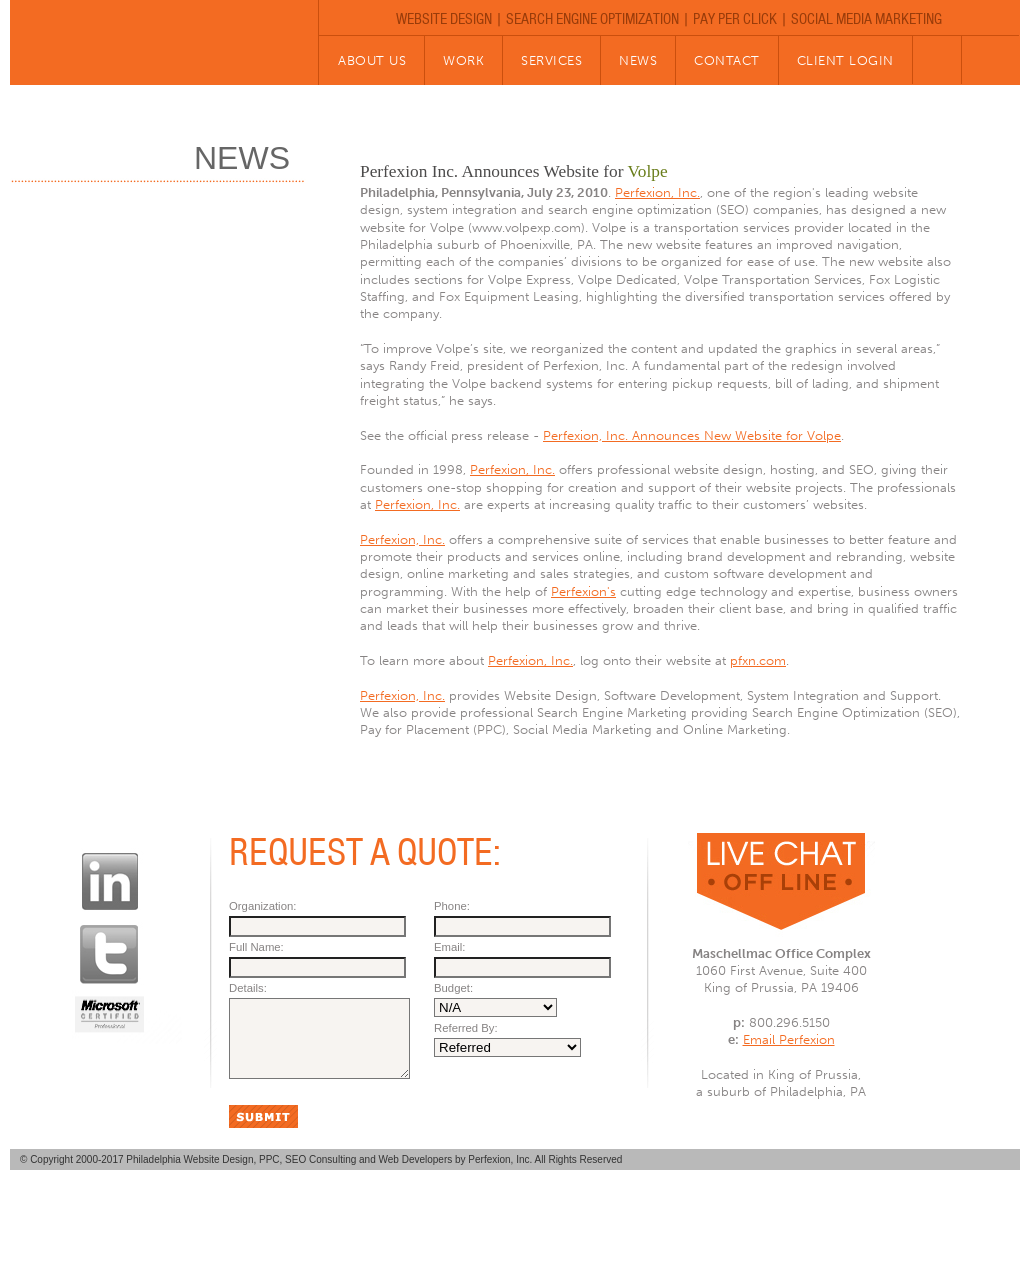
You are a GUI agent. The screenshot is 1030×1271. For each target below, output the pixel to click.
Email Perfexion (789, 1039)
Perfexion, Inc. (657, 192)
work (463, 60)
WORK (368, 1220)
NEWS (530, 1220)
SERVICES (449, 1220)
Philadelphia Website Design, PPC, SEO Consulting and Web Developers (290, 1174)
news (638, 60)
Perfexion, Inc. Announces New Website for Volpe (692, 435)
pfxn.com (758, 660)
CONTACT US (618, 1220)
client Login (845, 60)
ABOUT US (288, 1220)
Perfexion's (583, 591)
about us (372, 60)
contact (727, 60)
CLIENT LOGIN (730, 1220)
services (551, 60)
